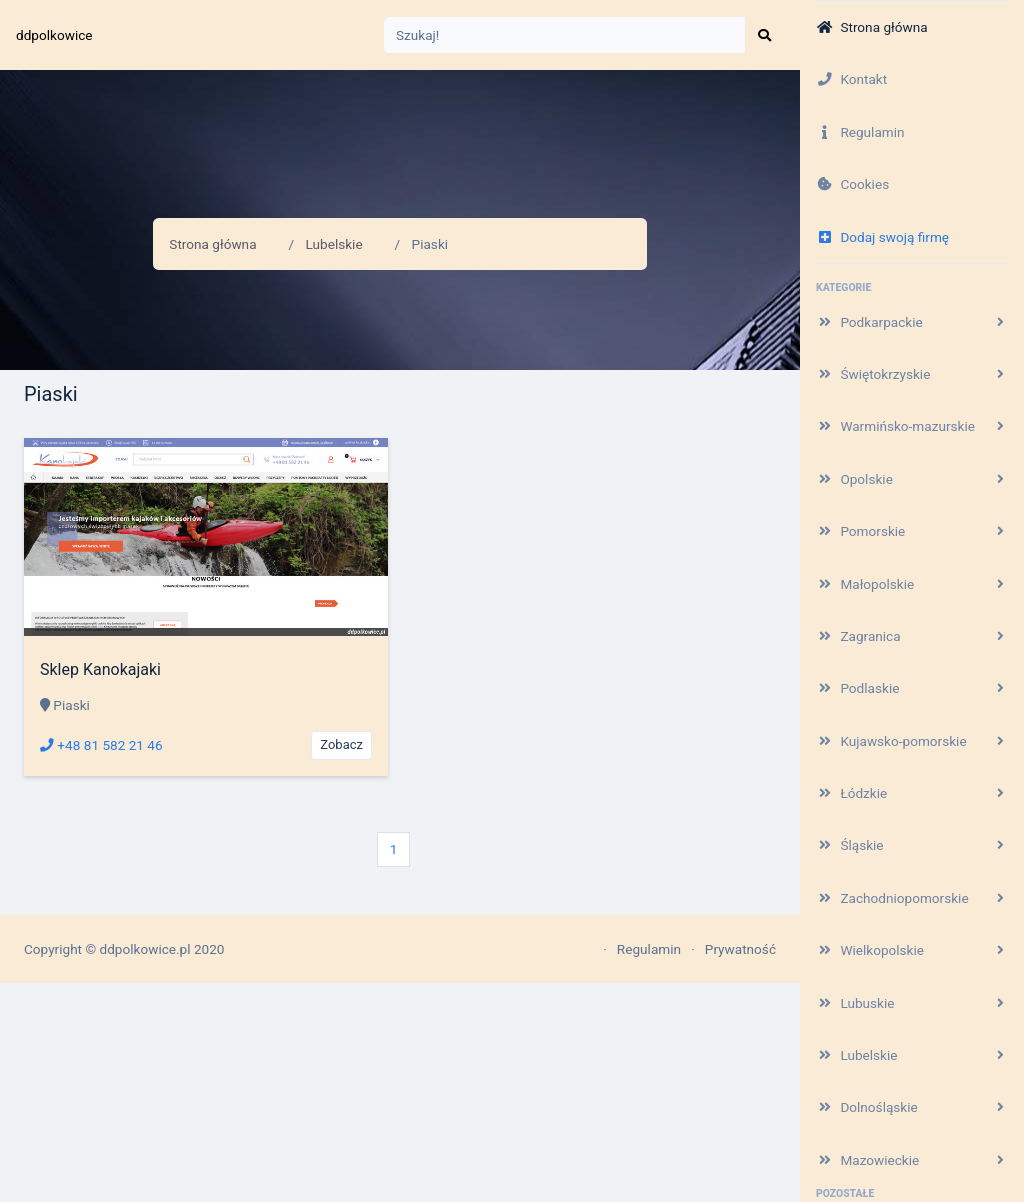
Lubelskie (334, 244)
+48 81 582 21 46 (101, 745)
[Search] (565, 35)
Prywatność (740, 949)
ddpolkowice (54, 35)
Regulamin (649, 949)
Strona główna (212, 244)
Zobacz (341, 744)
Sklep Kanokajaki (100, 669)
